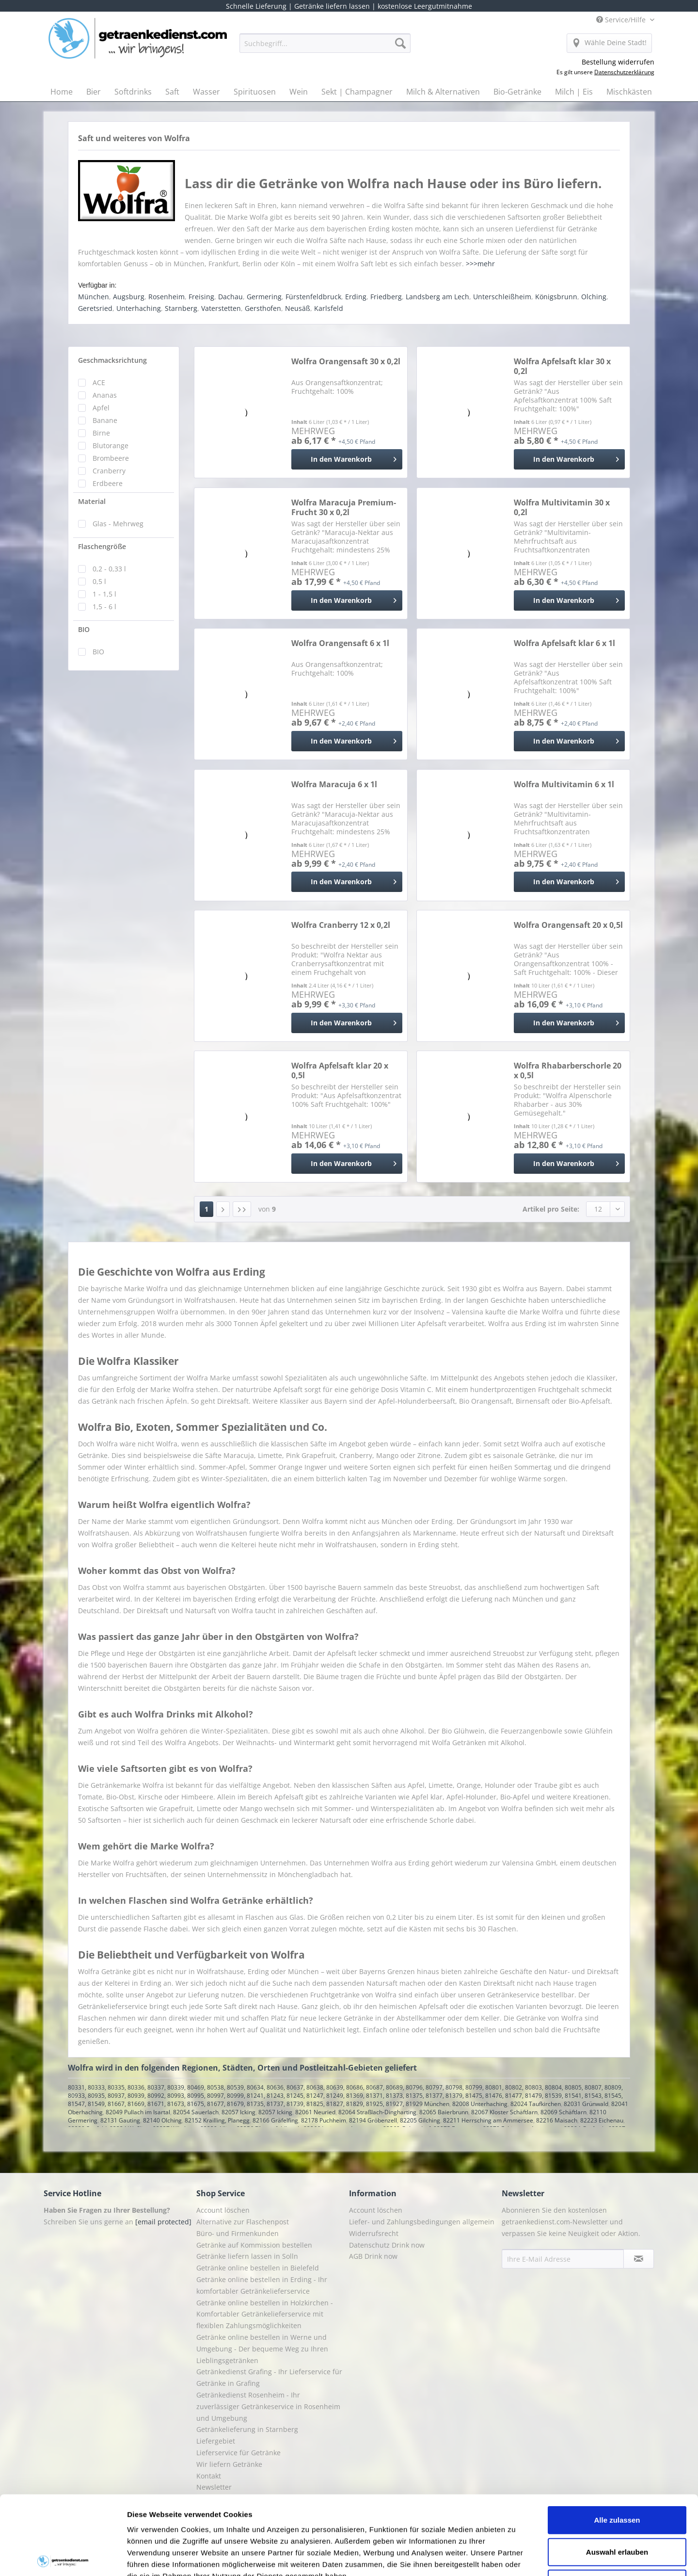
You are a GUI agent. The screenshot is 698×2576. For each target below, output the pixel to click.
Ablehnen (617, 2501)
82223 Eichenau (601, 2120)
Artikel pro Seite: (551, 1209)
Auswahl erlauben (617, 2470)
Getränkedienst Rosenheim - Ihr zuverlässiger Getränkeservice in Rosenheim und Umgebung (268, 2406)
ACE (99, 382)
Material (92, 501)
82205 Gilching (420, 2120)
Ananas (105, 395)
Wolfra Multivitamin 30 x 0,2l (562, 507)
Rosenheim (166, 296)
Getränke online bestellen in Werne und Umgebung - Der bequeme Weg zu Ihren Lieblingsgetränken (262, 2349)
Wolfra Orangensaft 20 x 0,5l (568, 925)
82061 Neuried (315, 2112)
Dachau (230, 296)
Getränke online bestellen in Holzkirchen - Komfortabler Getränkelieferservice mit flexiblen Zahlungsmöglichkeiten (264, 2314)
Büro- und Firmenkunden (237, 2233)
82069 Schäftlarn (563, 2112)
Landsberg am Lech (437, 296)
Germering (264, 296)
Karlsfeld (328, 308)
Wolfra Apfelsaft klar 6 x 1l (564, 643)
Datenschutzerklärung (624, 72)
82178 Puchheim (323, 2120)
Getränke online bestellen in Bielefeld (257, 2267)
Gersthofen (263, 308)
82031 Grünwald (586, 2104)
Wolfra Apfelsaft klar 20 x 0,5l (339, 1070)
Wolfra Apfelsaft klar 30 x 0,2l (562, 366)
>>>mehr (480, 263)
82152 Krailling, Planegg (217, 2120)
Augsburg (128, 296)
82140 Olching (162, 2120)
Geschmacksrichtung (112, 360)
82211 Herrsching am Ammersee (488, 2120)
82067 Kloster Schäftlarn (504, 2112)
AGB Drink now (373, 2256)
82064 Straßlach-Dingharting (377, 2112)
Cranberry (109, 470)
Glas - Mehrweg (118, 523)
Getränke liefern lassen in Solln (247, 2256)
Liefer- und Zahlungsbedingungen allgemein (421, 2221)
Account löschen (223, 2210)
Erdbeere (108, 483)
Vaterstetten (221, 308)
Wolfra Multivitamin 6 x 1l (564, 784)
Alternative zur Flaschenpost (242, 2221)
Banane (105, 420)
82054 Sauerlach (196, 2112)
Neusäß (297, 308)
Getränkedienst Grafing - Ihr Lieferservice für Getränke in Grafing (269, 2377)
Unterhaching (138, 308)
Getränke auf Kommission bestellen (254, 2245)
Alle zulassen (617, 2438)
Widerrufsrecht (373, 2233)
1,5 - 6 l (104, 606)
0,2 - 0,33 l (109, 568)
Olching (593, 296)
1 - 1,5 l (104, 594)
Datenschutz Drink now (387, 2245)
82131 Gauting (120, 2120)
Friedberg (386, 296)
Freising (201, 296)
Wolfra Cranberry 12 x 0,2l (340, 925)
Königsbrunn (556, 296)
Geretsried (95, 308)
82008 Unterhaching (480, 2104)
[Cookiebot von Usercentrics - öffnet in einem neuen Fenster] (62, 2557)
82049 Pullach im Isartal (138, 2112)
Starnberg (181, 308)
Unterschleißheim (502, 296)
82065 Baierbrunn (443, 2112)
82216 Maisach (556, 2120)
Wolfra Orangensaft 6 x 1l (340, 643)
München (93, 296)
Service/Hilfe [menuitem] (622, 19)
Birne (101, 432)
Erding (355, 296)
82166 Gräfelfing (275, 2120)
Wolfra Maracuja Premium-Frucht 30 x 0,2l (343, 507)
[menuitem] (325, 47)
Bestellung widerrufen (618, 61)
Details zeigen (515, 2557)
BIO (84, 629)
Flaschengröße (102, 546)
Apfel (101, 407)
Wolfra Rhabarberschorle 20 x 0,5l (567, 1070)
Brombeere (111, 458)
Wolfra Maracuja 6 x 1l (334, 784)
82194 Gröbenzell (373, 2120)
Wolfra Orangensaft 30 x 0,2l (345, 361)
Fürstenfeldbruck (313, 296)
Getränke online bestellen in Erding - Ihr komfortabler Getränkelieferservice (261, 2285)
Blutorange (110, 445)
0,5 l (99, 581)
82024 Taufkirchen (535, 2104)
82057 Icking (238, 2112)
